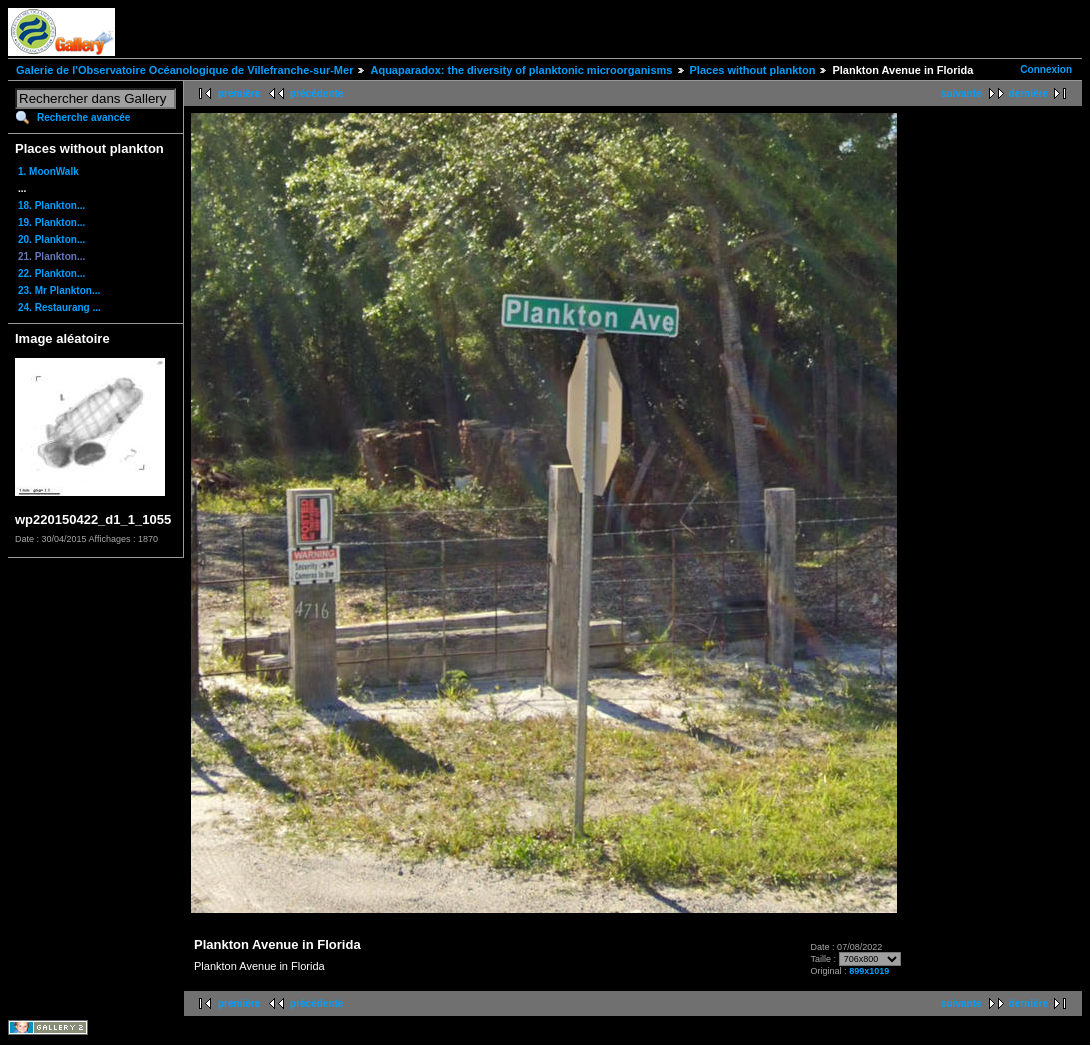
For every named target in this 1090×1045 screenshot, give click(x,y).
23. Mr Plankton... (59, 290)
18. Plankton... (51, 205)
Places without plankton (753, 70)
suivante (961, 93)
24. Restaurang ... (59, 307)
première (239, 93)
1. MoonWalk (48, 171)
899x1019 (869, 971)
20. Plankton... (51, 239)
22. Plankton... (51, 273)
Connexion (1046, 69)
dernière (1028, 93)
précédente (316, 93)
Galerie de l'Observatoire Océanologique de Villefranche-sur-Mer (184, 70)
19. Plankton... (51, 222)
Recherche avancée (83, 117)
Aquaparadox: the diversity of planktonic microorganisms (521, 70)
